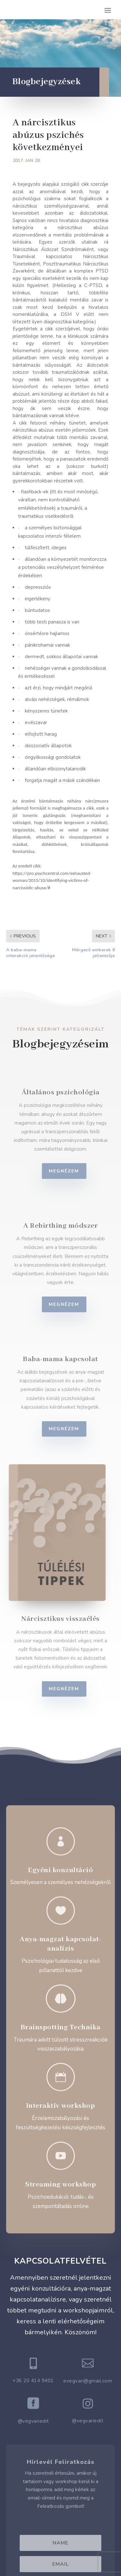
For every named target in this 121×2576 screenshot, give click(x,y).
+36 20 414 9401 (33, 2380)
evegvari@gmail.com (87, 2381)
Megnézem (69, 1171)
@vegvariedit (33, 2421)
